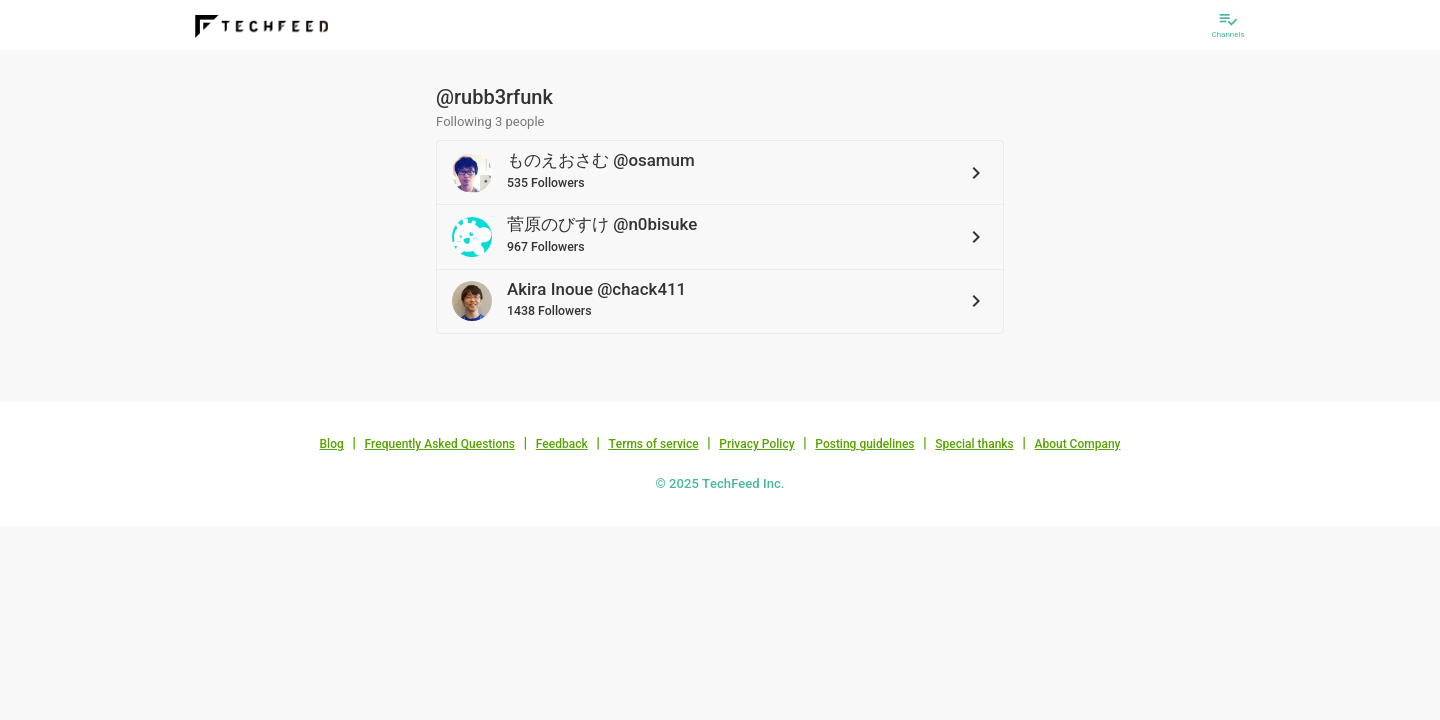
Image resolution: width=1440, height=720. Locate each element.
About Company (1077, 444)
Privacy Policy (756, 444)
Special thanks (974, 444)
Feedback (562, 444)
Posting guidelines (864, 444)
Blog (332, 444)
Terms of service (653, 444)
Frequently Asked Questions (439, 444)
